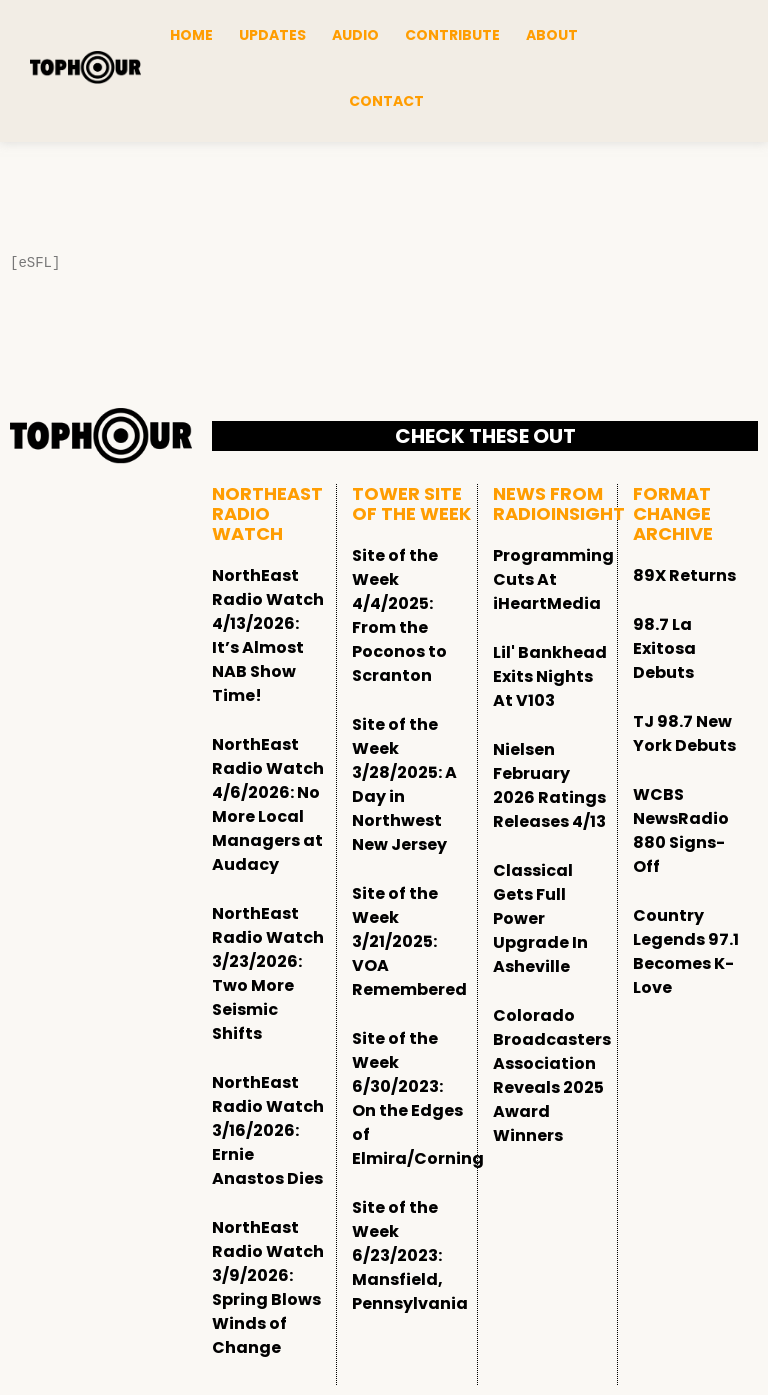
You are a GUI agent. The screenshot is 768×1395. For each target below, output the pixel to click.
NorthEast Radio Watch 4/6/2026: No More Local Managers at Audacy (268, 804)
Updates (272, 35)
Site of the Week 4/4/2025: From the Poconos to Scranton (399, 615)
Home (191, 35)
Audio (355, 35)
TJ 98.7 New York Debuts (684, 733)
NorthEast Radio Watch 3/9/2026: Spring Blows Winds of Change (268, 1287)
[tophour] (85, 68)
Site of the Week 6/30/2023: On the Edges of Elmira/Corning (418, 1098)
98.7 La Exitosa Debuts (664, 648)
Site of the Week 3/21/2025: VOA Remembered (409, 941)
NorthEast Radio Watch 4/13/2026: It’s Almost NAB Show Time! (268, 635)
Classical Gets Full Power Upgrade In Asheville (540, 918)
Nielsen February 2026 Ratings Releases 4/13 (549, 785)
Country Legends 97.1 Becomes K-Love (686, 951)
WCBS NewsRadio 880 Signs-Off (681, 830)
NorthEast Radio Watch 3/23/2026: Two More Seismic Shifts (268, 973)
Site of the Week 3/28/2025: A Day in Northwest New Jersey (404, 784)
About (552, 35)
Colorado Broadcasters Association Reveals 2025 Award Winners (552, 1075)
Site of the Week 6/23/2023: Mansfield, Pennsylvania (410, 1255)
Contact (386, 101)
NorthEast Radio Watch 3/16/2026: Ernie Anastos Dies (268, 1130)
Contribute (452, 35)
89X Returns (684, 575)
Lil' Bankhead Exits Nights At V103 (550, 676)
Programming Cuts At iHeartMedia (553, 579)
